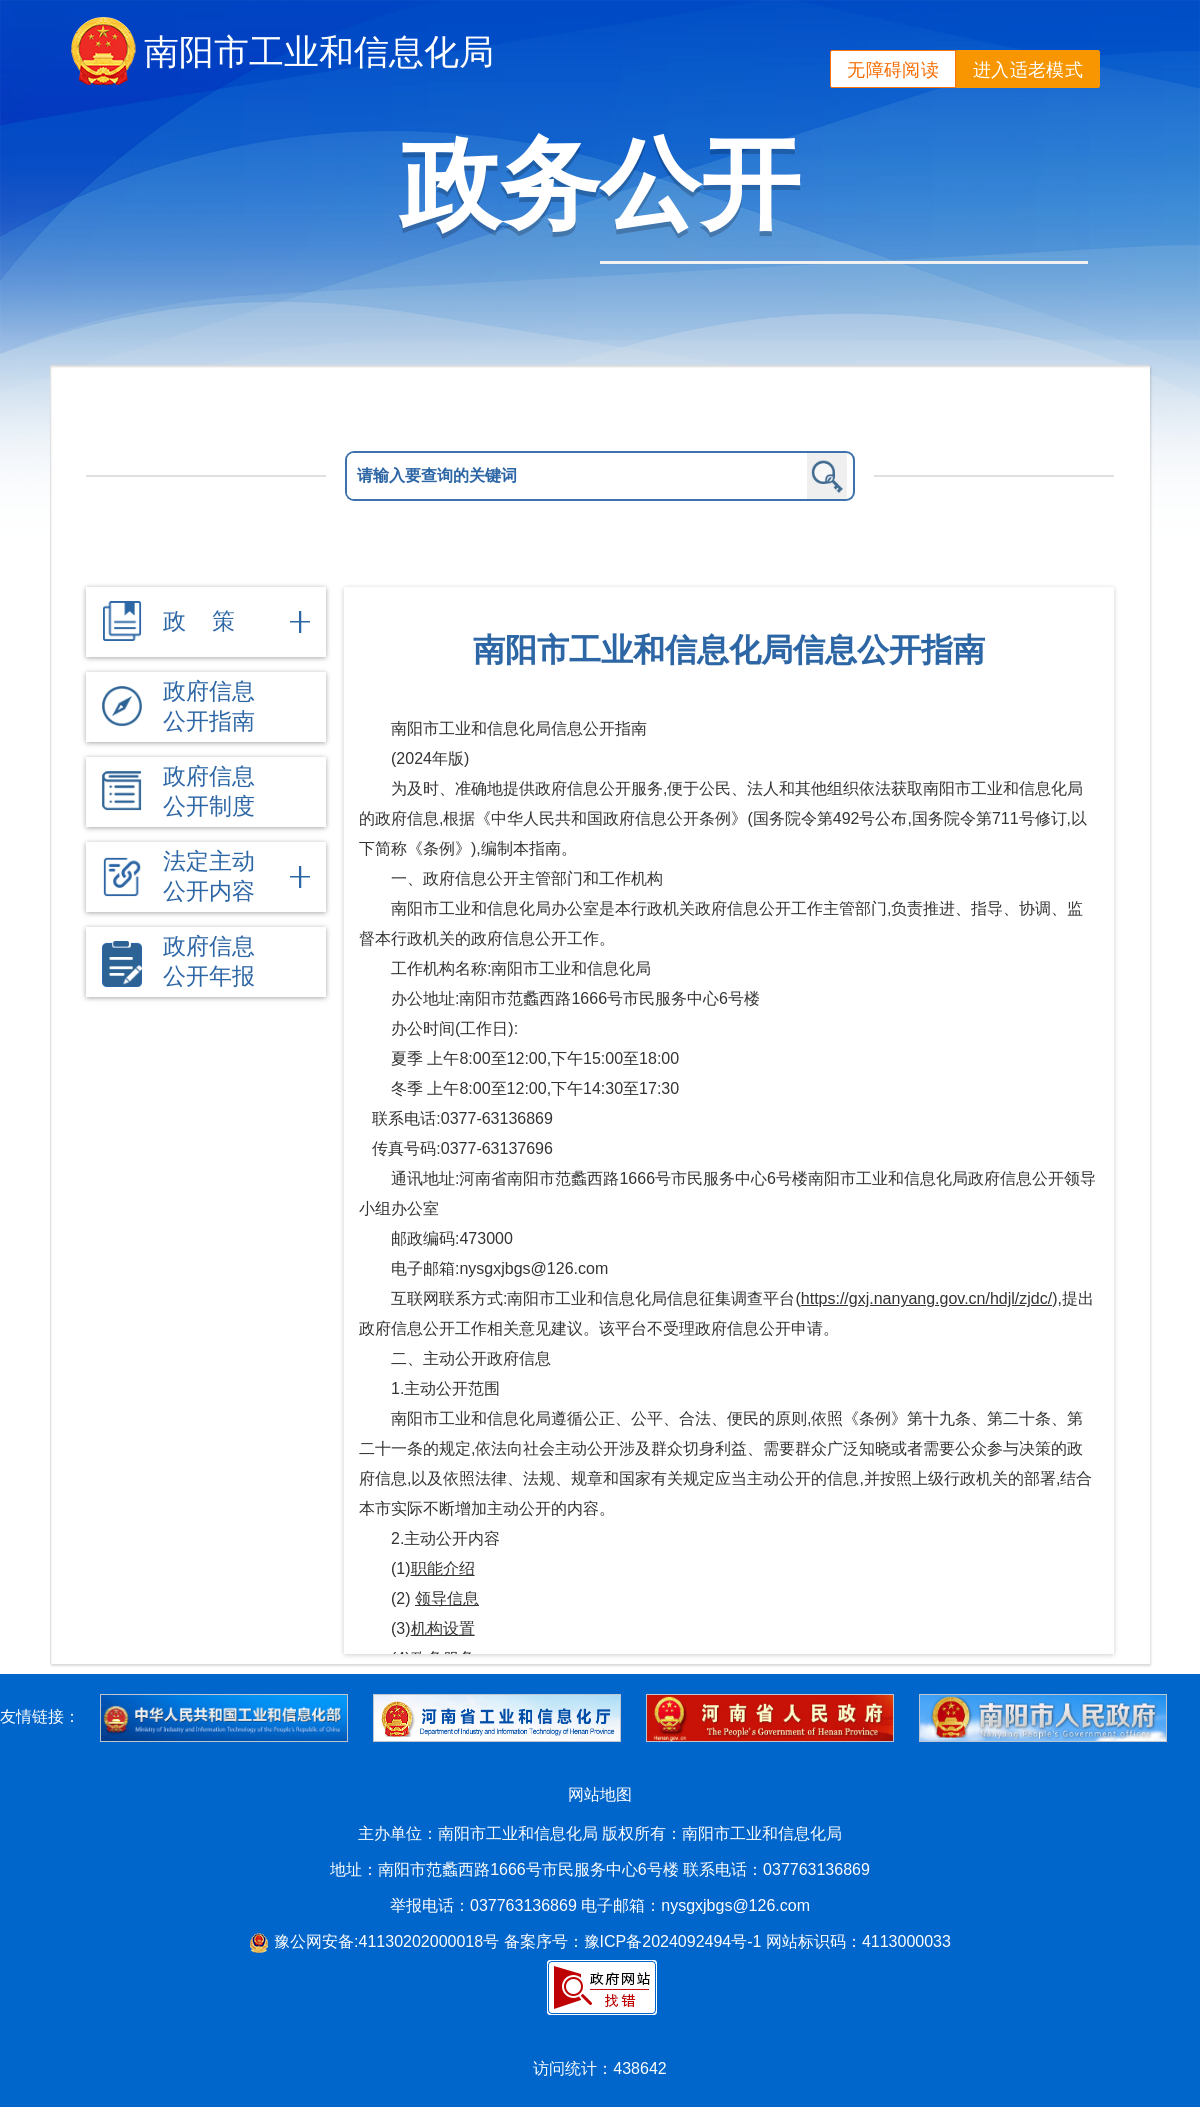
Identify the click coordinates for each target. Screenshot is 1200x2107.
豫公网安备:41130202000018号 (386, 1941)
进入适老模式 (1028, 70)
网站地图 (600, 1794)
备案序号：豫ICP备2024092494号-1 (633, 1941)
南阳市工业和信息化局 (319, 51)
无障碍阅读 (893, 70)
